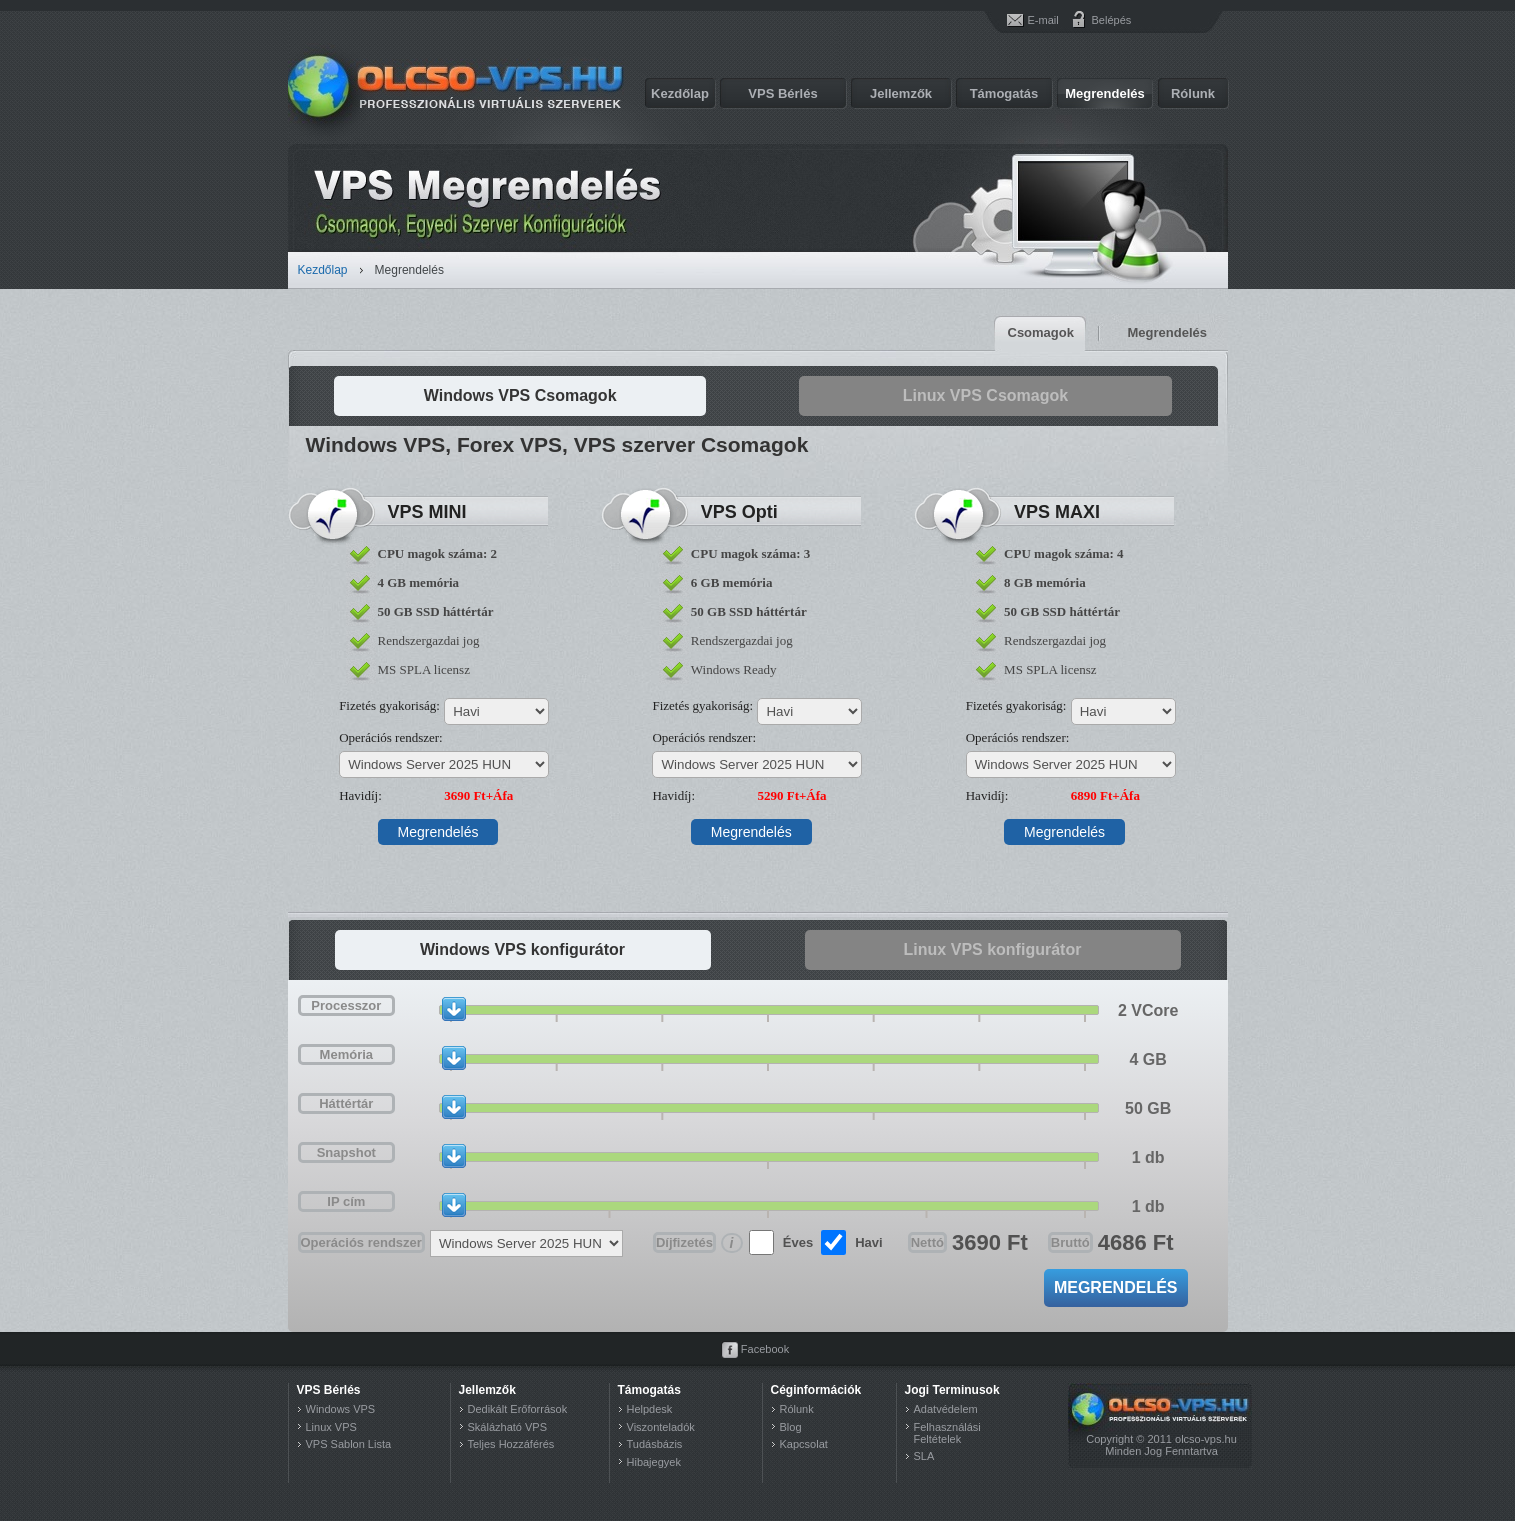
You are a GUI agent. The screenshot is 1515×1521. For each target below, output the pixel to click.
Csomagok (1041, 332)
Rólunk (1193, 93)
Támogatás (1004, 93)
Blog (791, 1427)
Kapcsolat (804, 1444)
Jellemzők (901, 93)
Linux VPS (331, 1427)
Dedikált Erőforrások (518, 1409)
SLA (924, 1456)
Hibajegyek (654, 1462)
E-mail (1043, 20)
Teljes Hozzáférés (511, 1444)
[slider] (454, 1009)
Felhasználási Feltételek (947, 1433)
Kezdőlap (680, 93)
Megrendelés (1104, 93)
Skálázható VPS (508, 1427)
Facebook (765, 1349)
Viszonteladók (661, 1427)
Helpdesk (650, 1409)
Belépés (1099, 20)
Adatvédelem (946, 1409)
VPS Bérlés (782, 93)
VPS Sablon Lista (349, 1444)
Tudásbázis (655, 1444)
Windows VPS (341, 1409)
